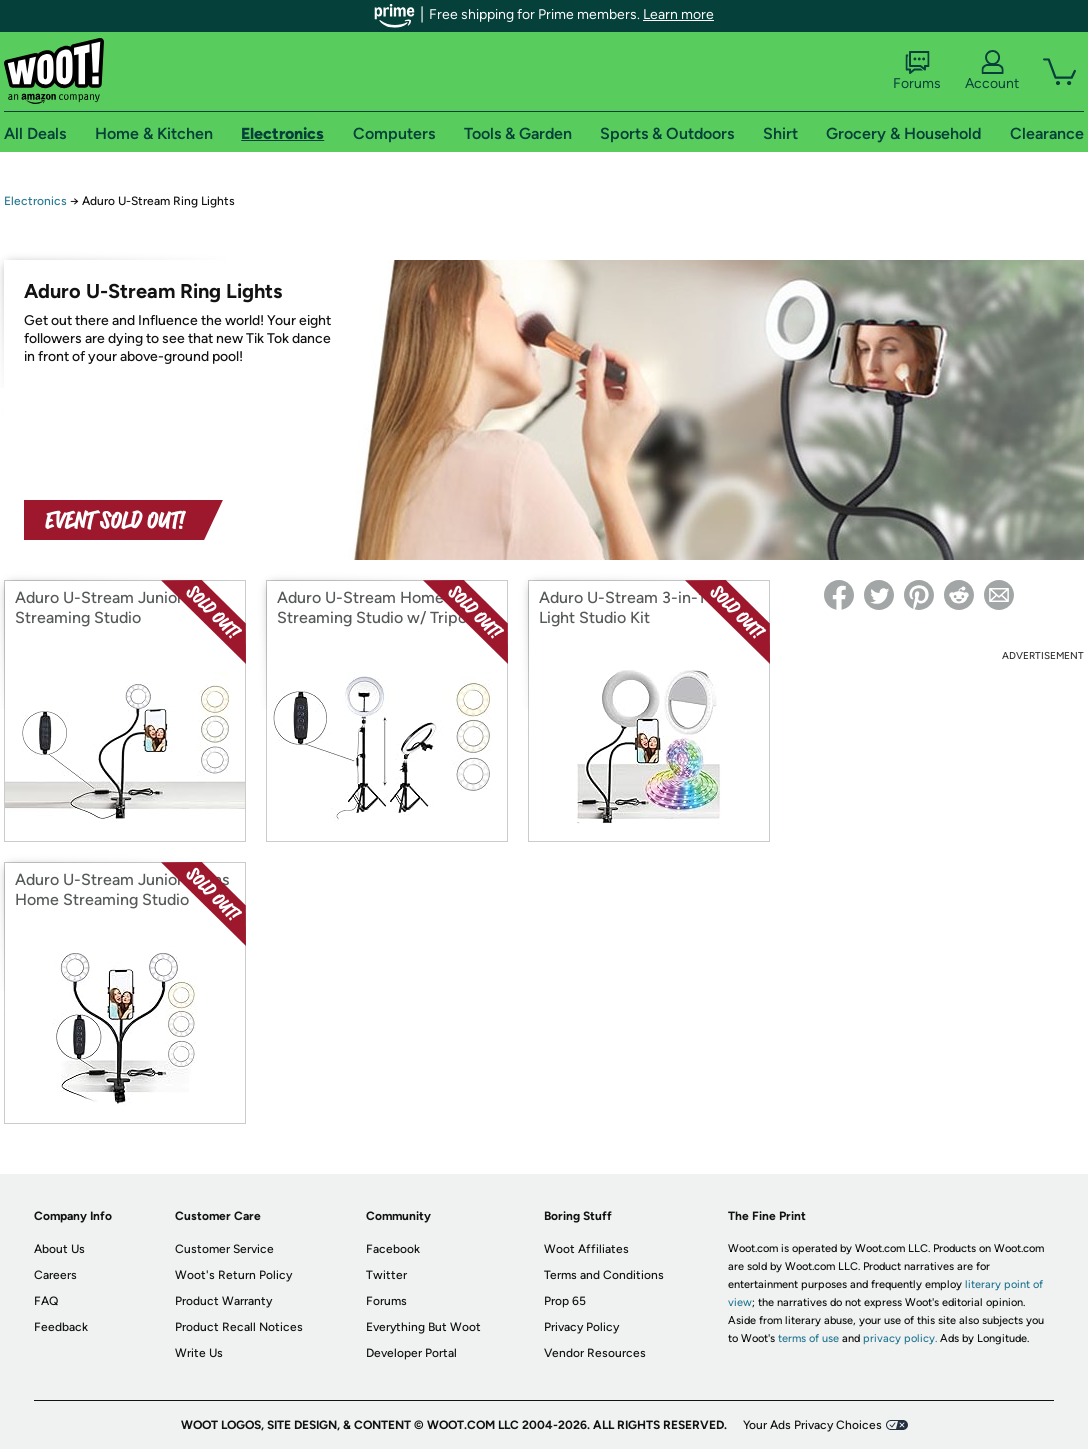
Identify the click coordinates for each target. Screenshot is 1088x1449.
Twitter (386, 1275)
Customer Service (224, 1249)
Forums (917, 71)
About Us (59, 1249)
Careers (55, 1275)
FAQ (46, 1301)
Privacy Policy (581, 1327)
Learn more (678, 14)
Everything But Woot (423, 1327)
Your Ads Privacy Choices (812, 1425)
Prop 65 (565, 1301)
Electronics (35, 201)
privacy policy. (900, 1338)
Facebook (393, 1249)
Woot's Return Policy (233, 1275)
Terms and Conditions (604, 1275)
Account (992, 71)
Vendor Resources (595, 1353)
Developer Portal (411, 1353)
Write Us (199, 1353)
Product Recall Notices (239, 1327)
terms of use (808, 1338)
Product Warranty (223, 1301)
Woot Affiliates (586, 1249)
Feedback (61, 1327)
